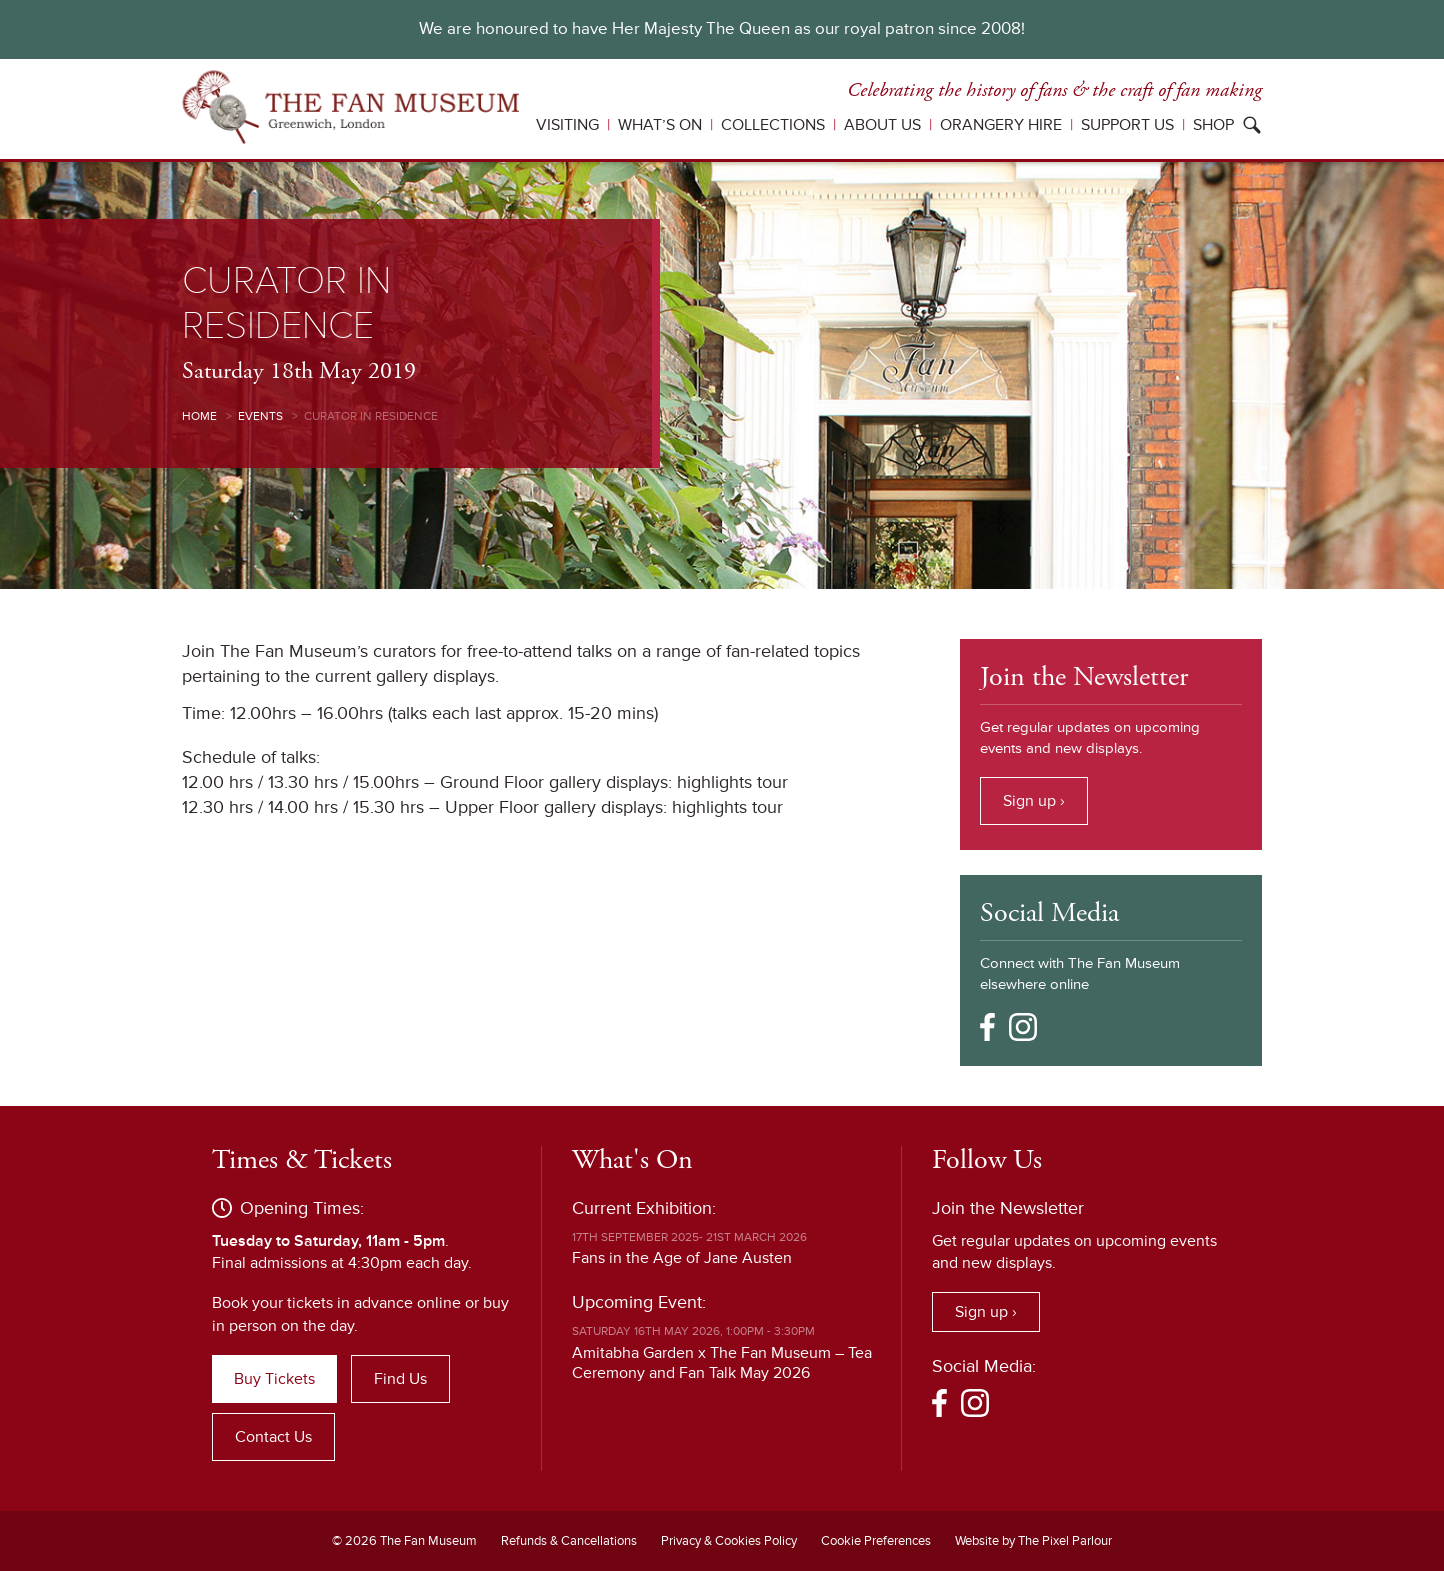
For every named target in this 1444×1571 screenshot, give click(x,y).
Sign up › (1034, 801)
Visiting (567, 125)
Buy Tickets (274, 1379)
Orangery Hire (1001, 125)
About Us (882, 125)
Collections (773, 125)
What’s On (660, 125)
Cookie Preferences (876, 1541)
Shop (1213, 125)
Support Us (1127, 125)
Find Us (400, 1379)
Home (199, 416)
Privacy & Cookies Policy (729, 1541)
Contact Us (273, 1437)
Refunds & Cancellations (569, 1541)
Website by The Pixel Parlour (1033, 1541)
